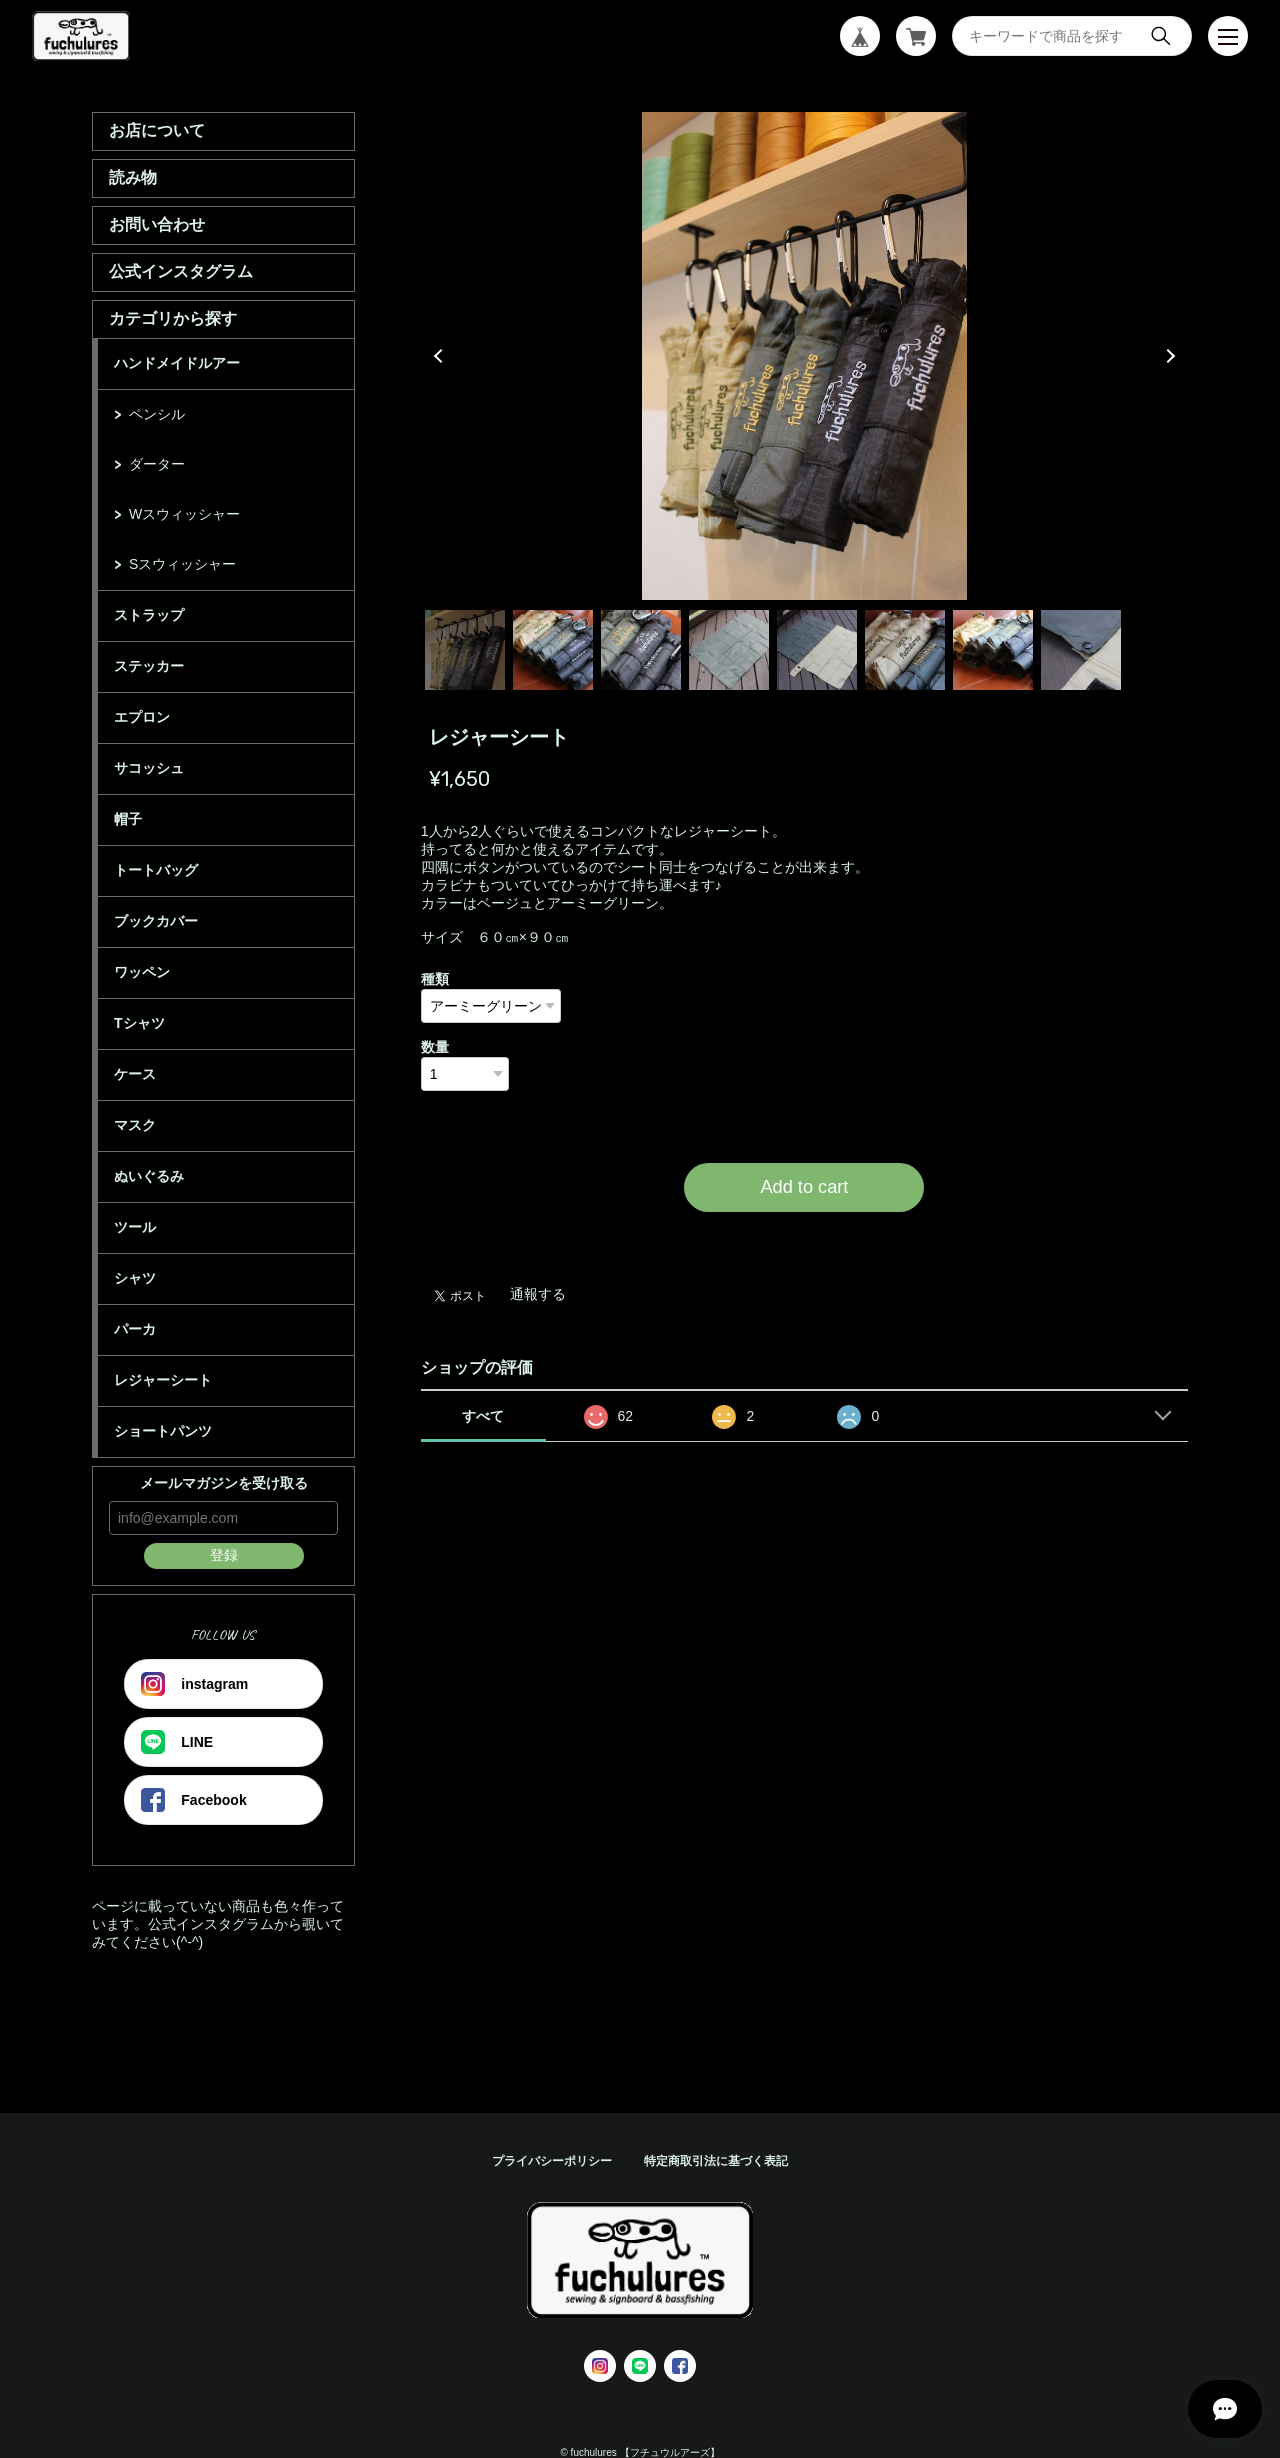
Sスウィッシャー (182, 564)
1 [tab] (465, 650)
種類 (435, 979)
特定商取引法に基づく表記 (716, 2161)
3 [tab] (641, 650)
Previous (441, 356)
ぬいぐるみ (149, 1176)
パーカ (135, 1329)
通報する (538, 1294)
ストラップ (149, 615)
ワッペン (142, 972)
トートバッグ (156, 870)
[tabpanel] (805, 356)
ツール (135, 1227)
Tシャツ (139, 1023)
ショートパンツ (163, 1431)
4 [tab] (729, 650)
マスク (135, 1125)
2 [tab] (553, 650)
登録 (224, 1555)
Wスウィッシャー (184, 514)
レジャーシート (163, 1380)
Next (1168, 356)
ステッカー (149, 666)
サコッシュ (149, 768)
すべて (483, 1416)
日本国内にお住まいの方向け (804, 1236)
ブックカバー (156, 921)
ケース (135, 1074)
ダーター (157, 464)
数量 (435, 1047)
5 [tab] (817, 650)
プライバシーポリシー (552, 2161)
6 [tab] (905, 650)
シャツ (135, 1278)
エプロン (142, 717)
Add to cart (804, 1187)
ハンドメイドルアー (177, 363)
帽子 (128, 819)
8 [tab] (1081, 650)
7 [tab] (993, 650)
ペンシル (157, 414)
